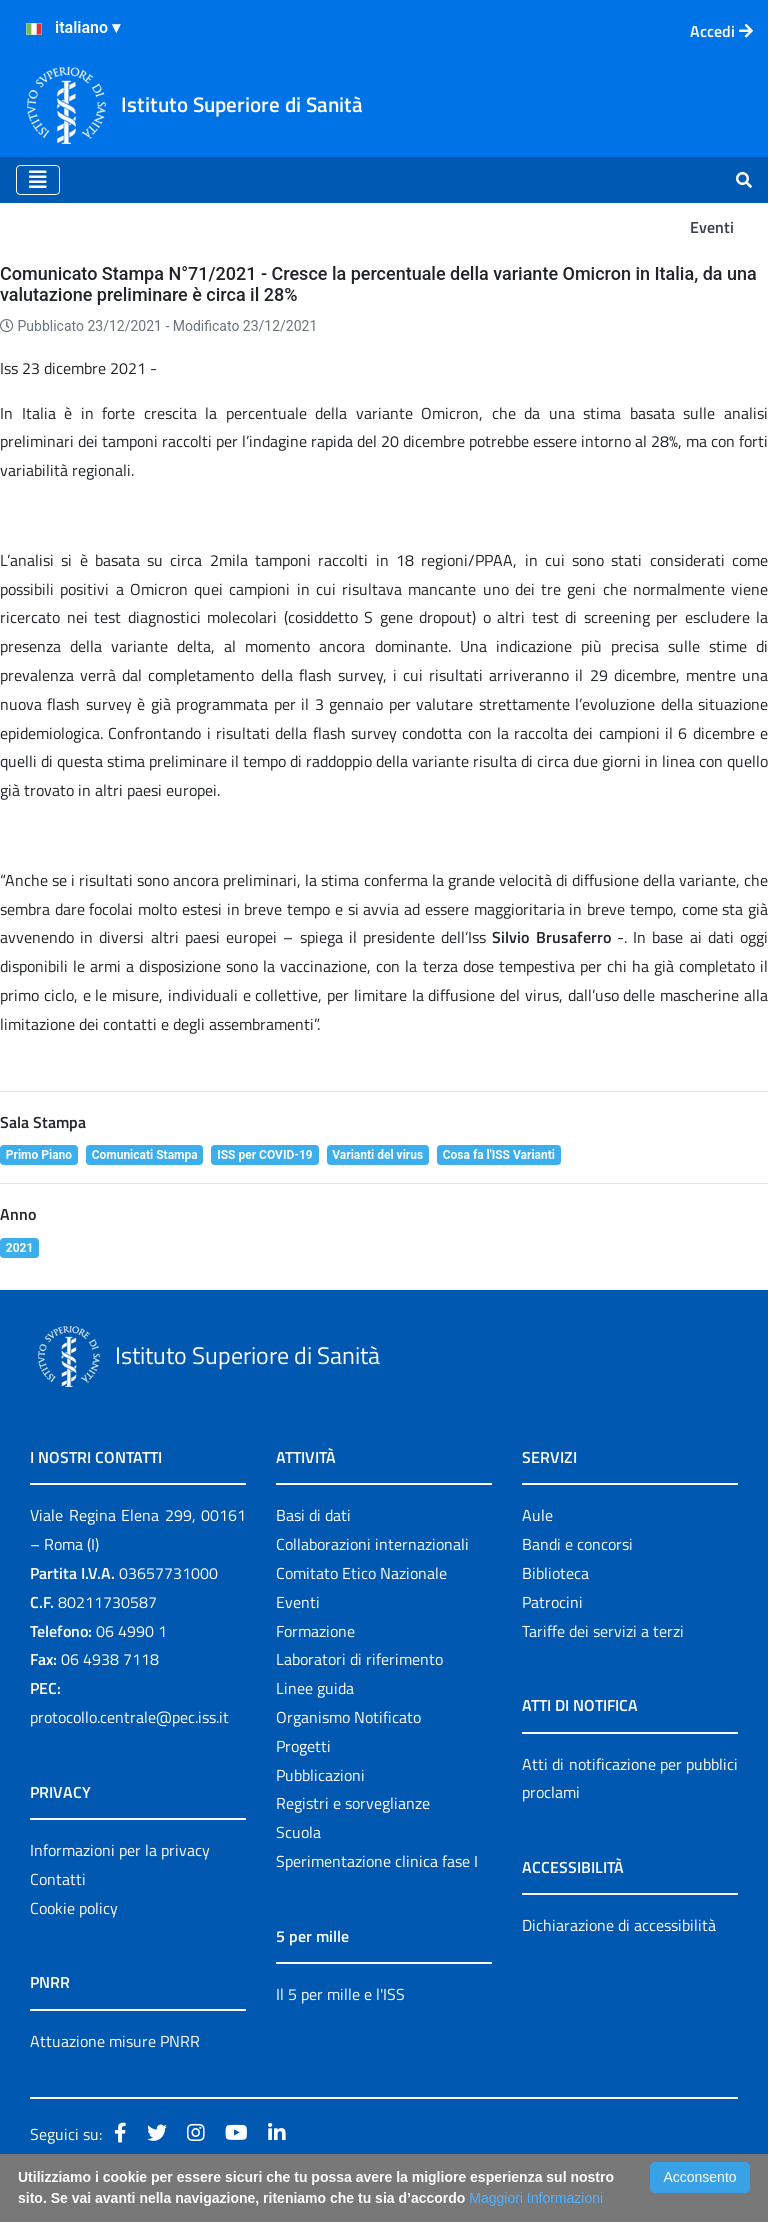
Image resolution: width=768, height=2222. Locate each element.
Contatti (58, 1879)
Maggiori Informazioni (536, 2198)
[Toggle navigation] (38, 180)
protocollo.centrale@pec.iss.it (129, 1717)
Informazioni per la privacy (120, 1850)
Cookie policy (74, 1908)
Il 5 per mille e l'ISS (340, 1994)
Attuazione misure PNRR (115, 2041)
